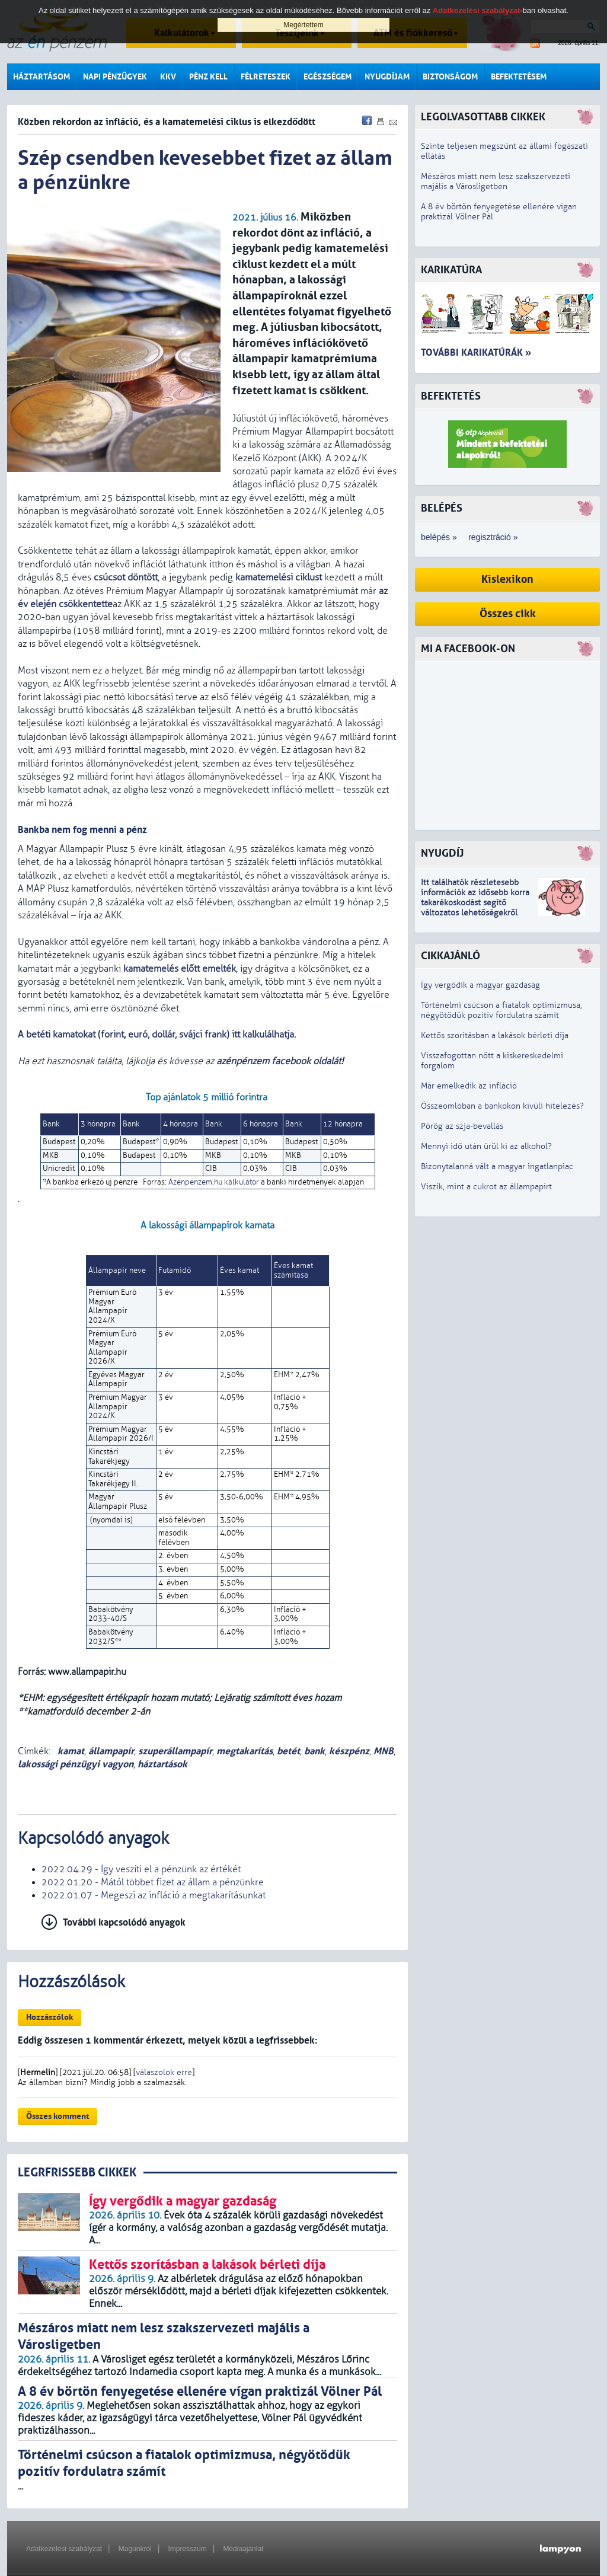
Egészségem (328, 77)
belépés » (439, 537)
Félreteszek (265, 77)
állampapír (111, 1751)
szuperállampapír (175, 1751)
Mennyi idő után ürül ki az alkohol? (486, 1146)
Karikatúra (451, 270)
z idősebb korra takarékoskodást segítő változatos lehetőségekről (475, 903)
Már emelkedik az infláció (469, 1086)
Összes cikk (508, 614)
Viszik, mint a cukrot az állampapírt (486, 1187)
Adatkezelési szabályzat (64, 2549)
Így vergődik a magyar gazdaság (480, 985)
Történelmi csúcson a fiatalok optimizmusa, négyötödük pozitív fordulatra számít (501, 1010)
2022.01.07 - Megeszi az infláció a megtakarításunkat (153, 1895)
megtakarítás (244, 1751)
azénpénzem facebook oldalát (278, 1061)
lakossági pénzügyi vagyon (75, 1764)
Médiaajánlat (243, 2549)
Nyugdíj (442, 853)
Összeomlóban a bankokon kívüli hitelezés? (502, 1106)
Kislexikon (507, 579)
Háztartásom (41, 77)
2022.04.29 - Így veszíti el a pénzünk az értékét (141, 1869)
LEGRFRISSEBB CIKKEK (77, 2172)
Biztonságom (450, 77)
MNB (383, 1751)
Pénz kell (208, 77)
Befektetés (451, 396)
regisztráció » (492, 537)
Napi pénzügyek (115, 77)
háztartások (162, 1764)
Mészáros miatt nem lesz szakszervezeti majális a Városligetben (495, 181)
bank (314, 1751)
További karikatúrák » (476, 352)
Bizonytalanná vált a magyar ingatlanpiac (497, 1166)
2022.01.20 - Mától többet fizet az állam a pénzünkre (152, 1882)
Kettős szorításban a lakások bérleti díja (494, 1035)
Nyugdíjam (387, 77)
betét (288, 1751)
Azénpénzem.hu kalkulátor (213, 1182)
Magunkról (135, 2549)
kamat (69, 1751)
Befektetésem (519, 77)
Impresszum (187, 2549)
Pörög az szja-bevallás (462, 1126)
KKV (168, 77)
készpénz (349, 1751)
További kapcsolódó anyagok (124, 1922)
